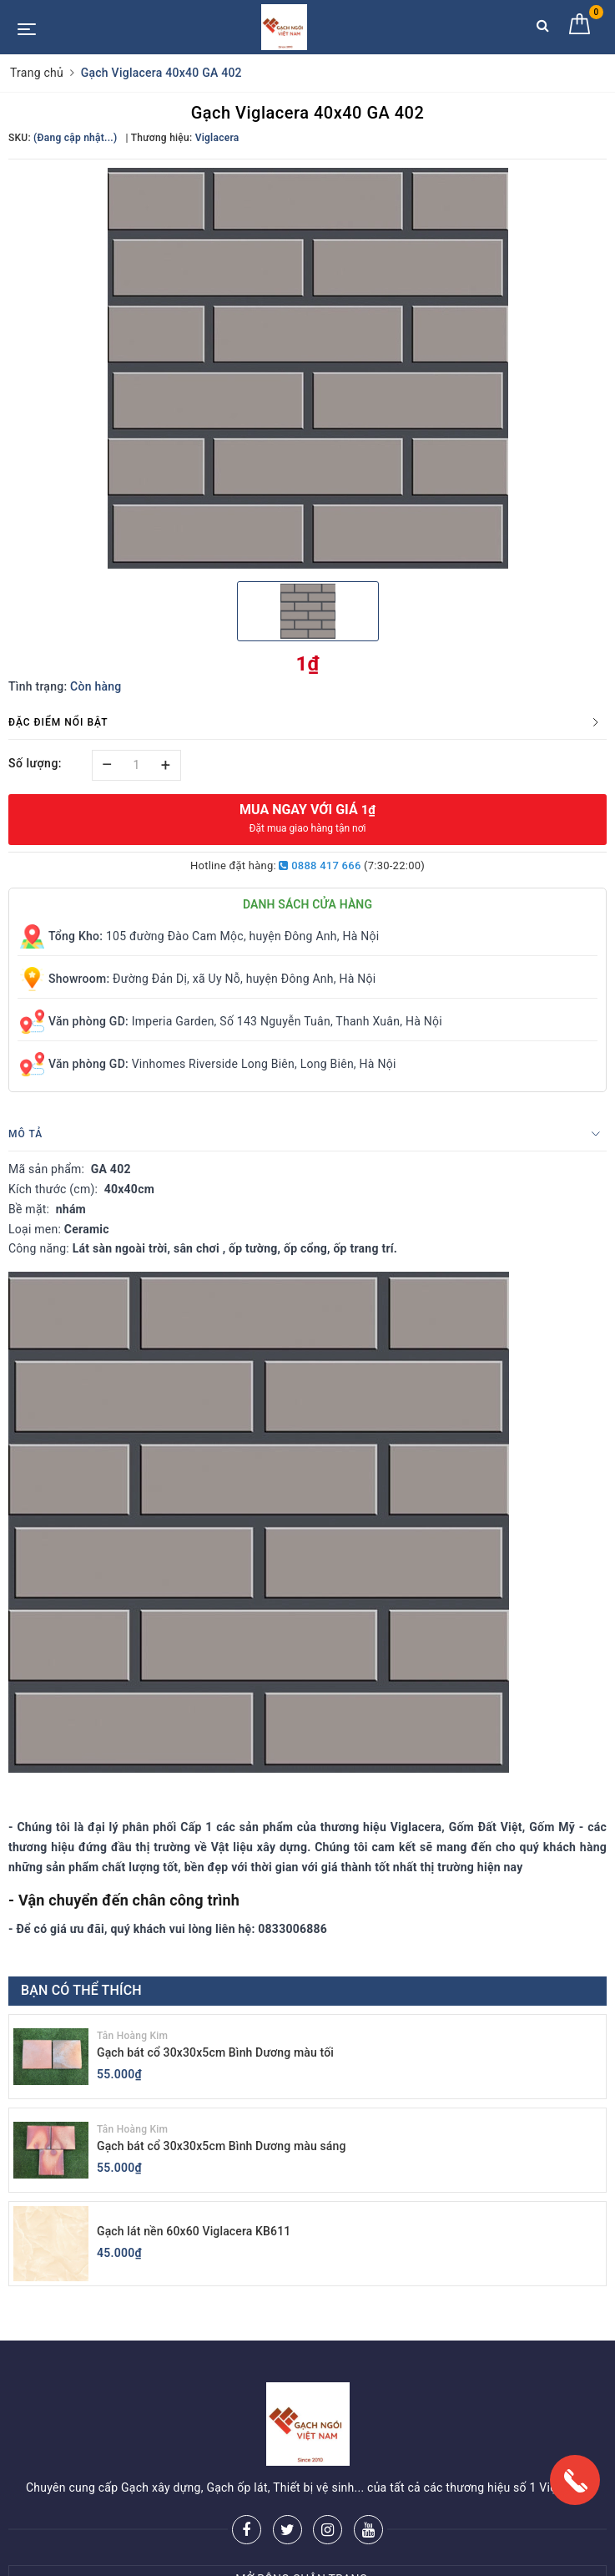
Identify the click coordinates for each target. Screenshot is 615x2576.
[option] (307, 368)
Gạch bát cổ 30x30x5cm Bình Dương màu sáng (221, 2146)
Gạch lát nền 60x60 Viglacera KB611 (193, 2231)
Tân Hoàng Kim (132, 2036)
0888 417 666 (319, 865)
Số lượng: (35, 763)
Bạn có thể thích (81, 1990)
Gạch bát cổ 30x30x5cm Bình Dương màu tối (215, 2052)
